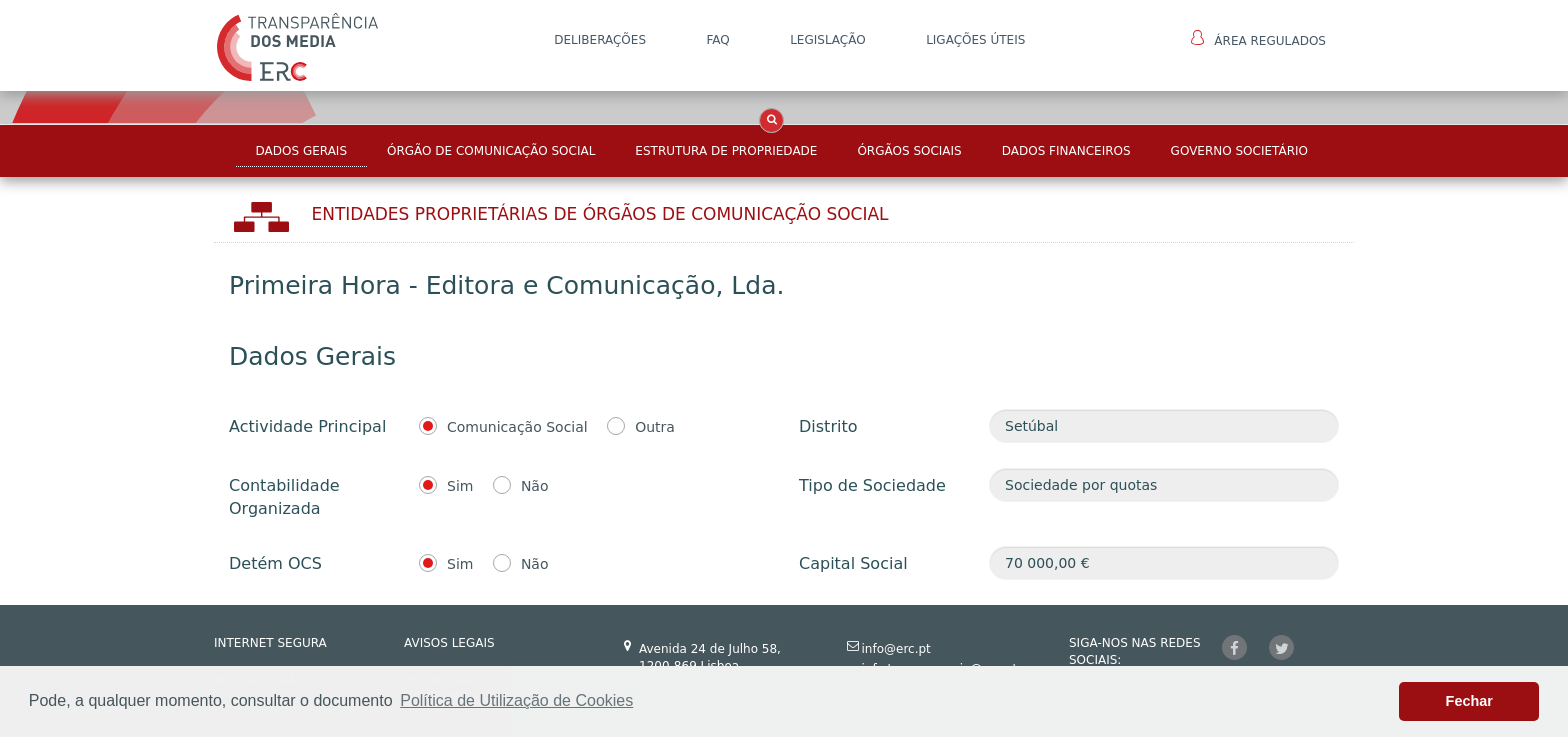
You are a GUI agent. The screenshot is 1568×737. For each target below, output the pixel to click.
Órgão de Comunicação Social (491, 151)
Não (535, 486)
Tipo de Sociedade (872, 485)
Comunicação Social (517, 427)
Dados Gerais (301, 151)
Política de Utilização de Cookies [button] (516, 700)
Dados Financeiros (1066, 151)
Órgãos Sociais (909, 151)
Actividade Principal (307, 426)
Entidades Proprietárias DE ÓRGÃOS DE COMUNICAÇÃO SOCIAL (600, 214)
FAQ (717, 40)
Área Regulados (1258, 39)
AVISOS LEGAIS (449, 643)
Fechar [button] (1469, 701)
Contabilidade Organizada (284, 497)
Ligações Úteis (975, 40)
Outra (655, 427)
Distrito (828, 426)
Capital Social (853, 563)
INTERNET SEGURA (270, 643)
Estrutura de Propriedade (726, 151)
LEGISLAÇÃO (828, 40)
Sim (460, 486)
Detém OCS (275, 563)
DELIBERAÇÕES (600, 40)
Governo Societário (1239, 151)
